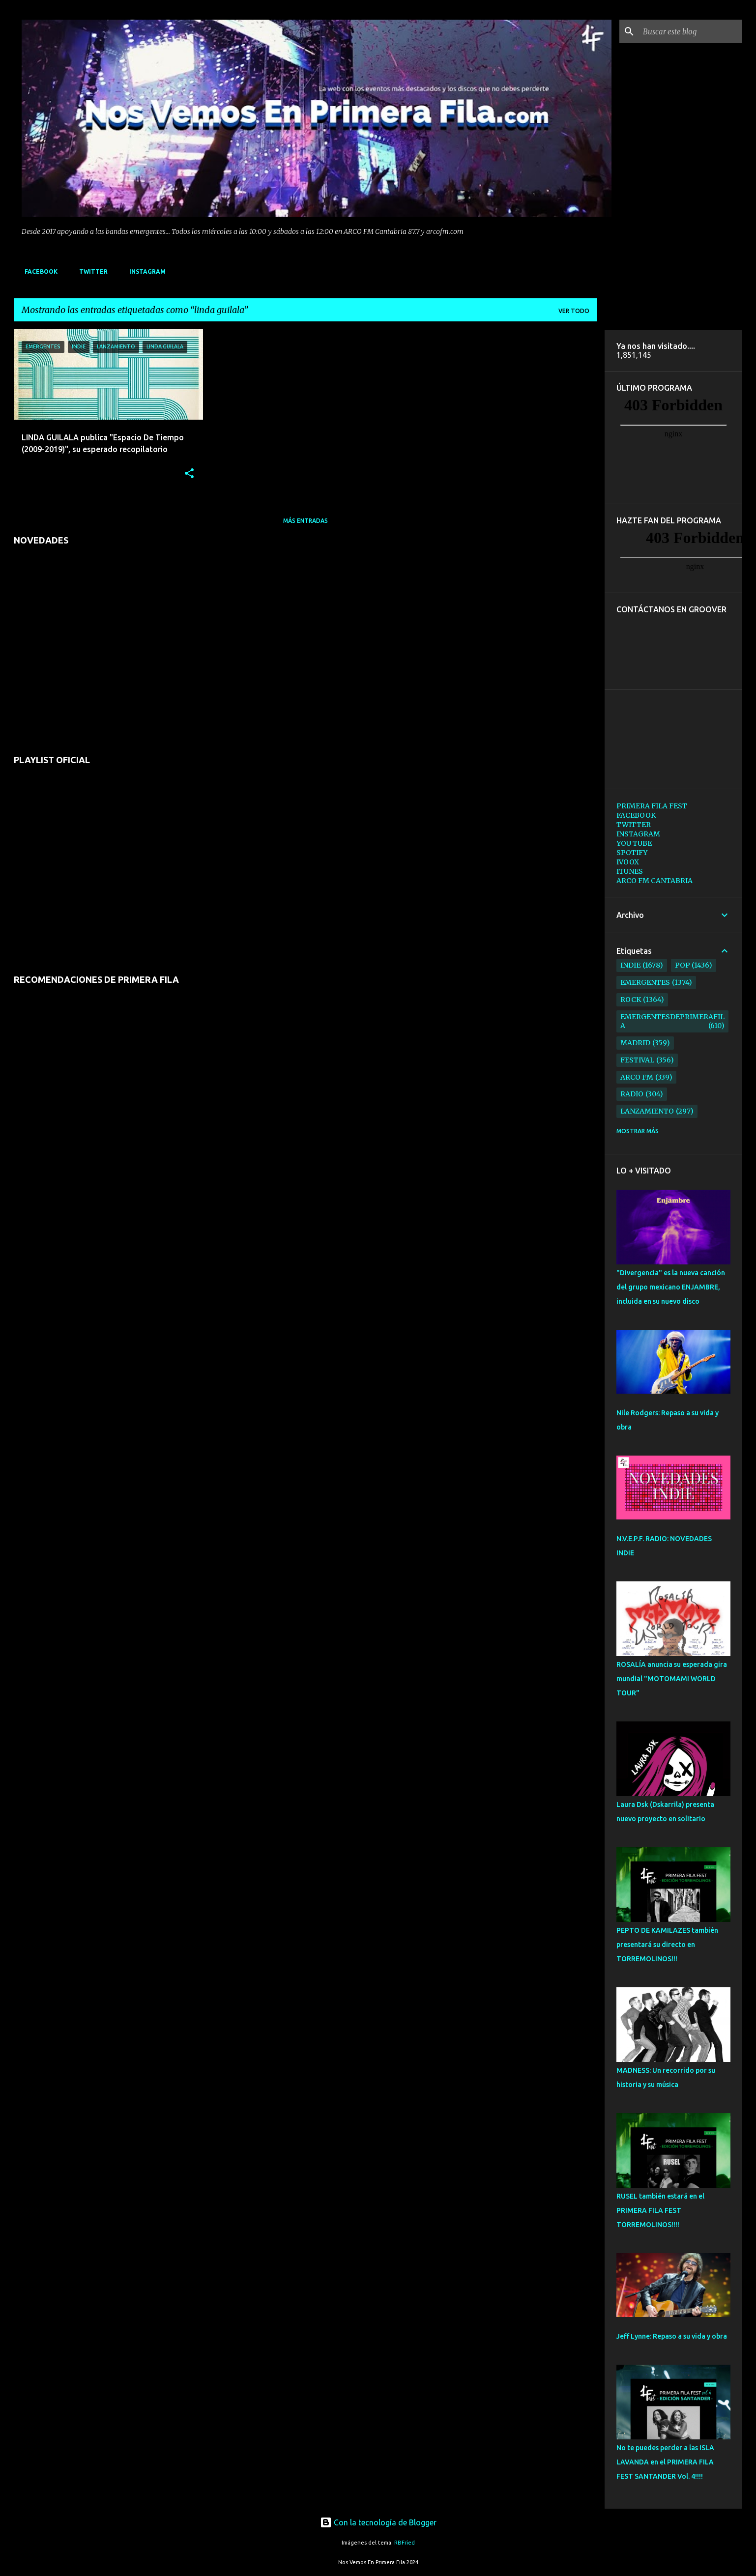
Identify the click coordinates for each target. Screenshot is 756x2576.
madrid (635, 1042)
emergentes (645, 982)
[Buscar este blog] (690, 31)
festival (637, 1060)
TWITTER (90, 271)
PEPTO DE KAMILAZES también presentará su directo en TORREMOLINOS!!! (667, 1944)
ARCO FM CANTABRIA (654, 880)
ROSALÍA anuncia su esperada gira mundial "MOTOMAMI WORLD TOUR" (671, 1678)
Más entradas (305, 520)
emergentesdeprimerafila (672, 1021)
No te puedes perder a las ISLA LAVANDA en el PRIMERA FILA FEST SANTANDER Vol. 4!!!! (665, 2462)
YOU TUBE (634, 843)
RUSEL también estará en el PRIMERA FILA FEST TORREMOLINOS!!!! (660, 2210)
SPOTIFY (631, 852)
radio (631, 1093)
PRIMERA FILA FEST (651, 805)
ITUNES (629, 871)
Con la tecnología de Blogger (378, 2522)
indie (630, 965)
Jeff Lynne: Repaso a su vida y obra (671, 2336)
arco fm (636, 1077)
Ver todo (573, 311)
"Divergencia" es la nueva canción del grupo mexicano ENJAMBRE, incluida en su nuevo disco (670, 1287)
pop (682, 965)
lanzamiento (647, 1111)
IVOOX (627, 862)
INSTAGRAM (144, 271)
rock (630, 999)
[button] (189, 474)
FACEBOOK (38, 271)
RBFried (404, 2543)
